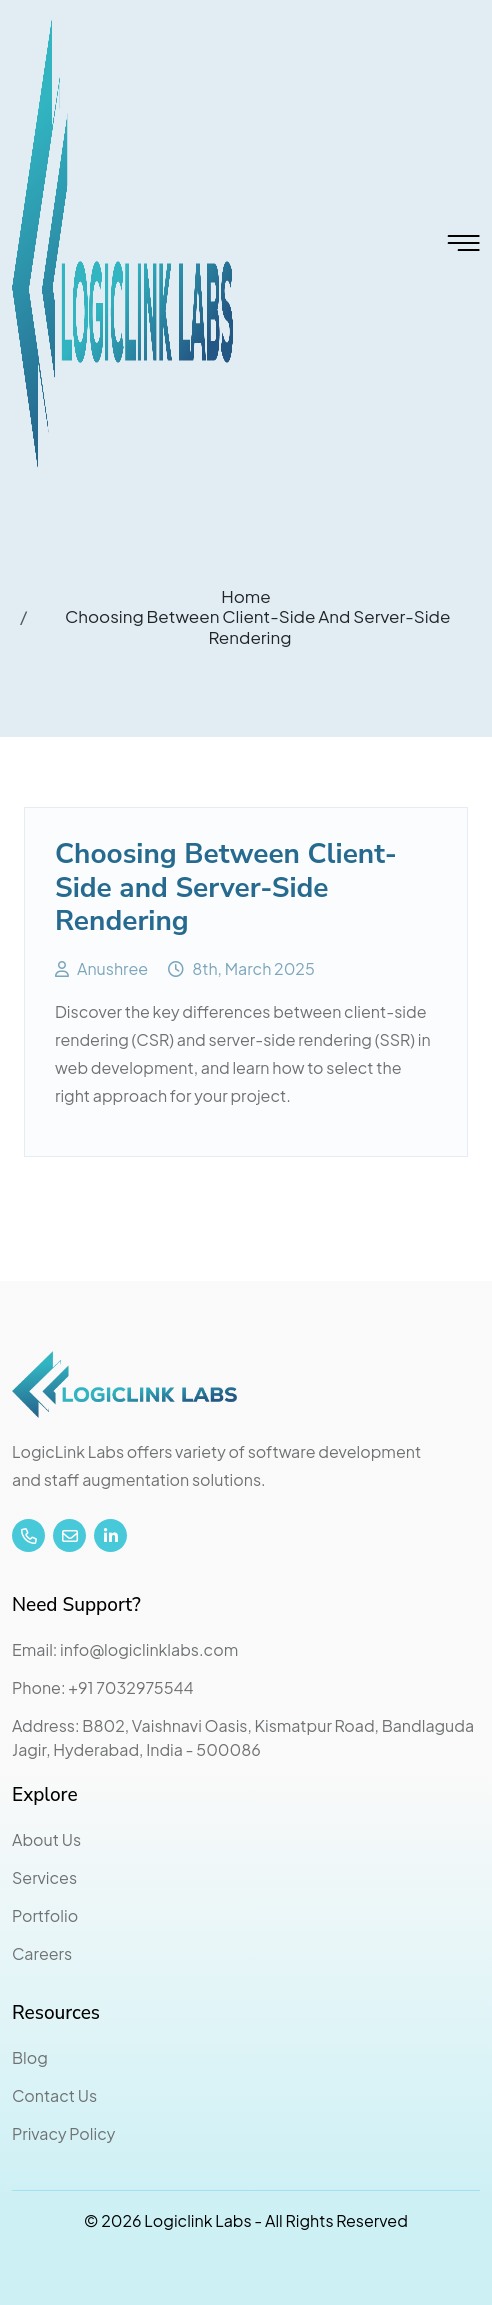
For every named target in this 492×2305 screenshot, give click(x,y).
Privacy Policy (63, 2133)
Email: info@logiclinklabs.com (125, 1649)
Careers (42, 1953)
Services (44, 1877)
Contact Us (54, 2095)
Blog (30, 2057)
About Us (46, 1839)
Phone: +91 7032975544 (103, 1687)
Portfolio (45, 1915)
